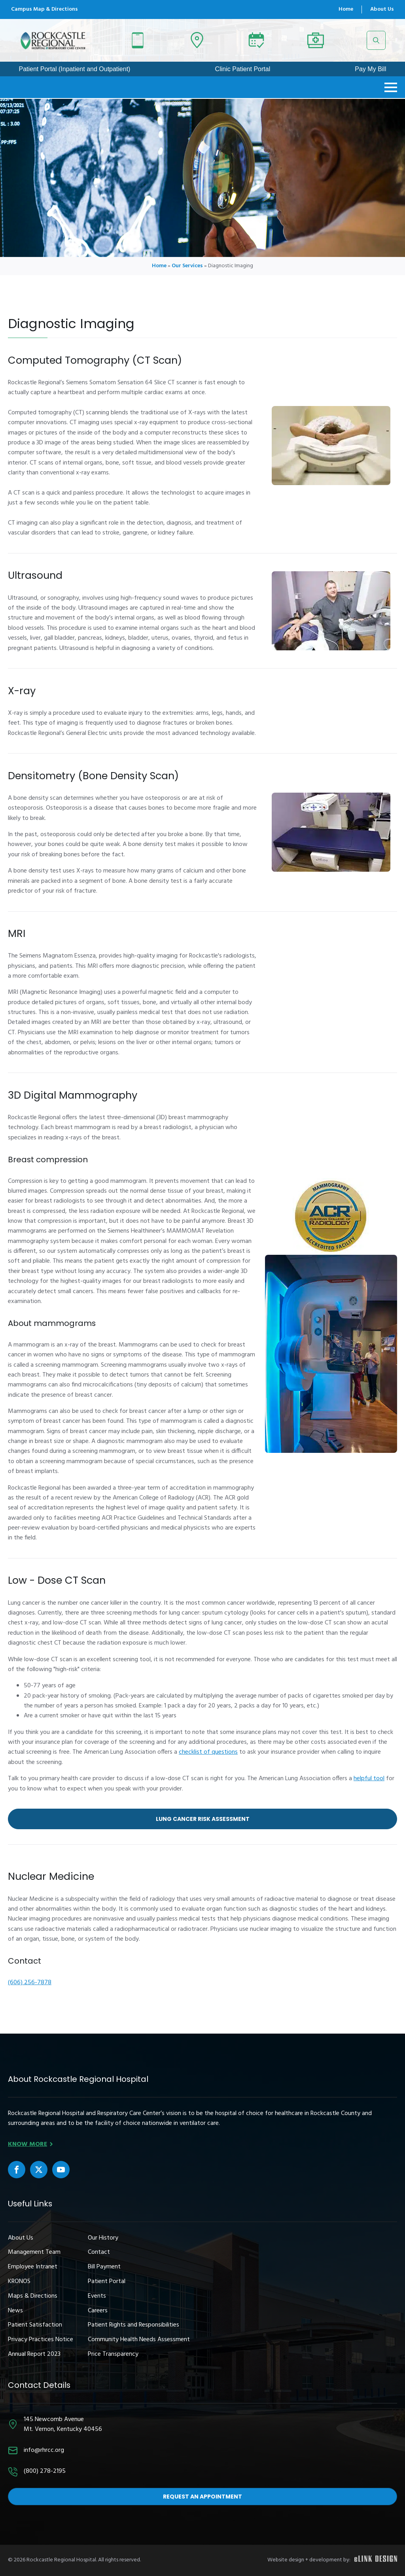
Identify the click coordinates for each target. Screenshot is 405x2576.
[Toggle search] (376, 40)
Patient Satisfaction (35, 2325)
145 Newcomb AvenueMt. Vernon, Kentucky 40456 (63, 2424)
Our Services (187, 265)
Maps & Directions (32, 2296)
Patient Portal (106, 2282)
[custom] (16, 2169)
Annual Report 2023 (34, 2354)
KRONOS (19, 2282)
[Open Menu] (390, 87)
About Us (382, 9)
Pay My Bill (370, 69)
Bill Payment (104, 2267)
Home (346, 9)
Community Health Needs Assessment (139, 2340)
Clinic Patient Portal (243, 69)
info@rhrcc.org (44, 2450)
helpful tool (369, 1778)
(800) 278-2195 (45, 2471)
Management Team (34, 2252)
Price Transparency (113, 2354)
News (15, 2311)
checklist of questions (208, 1752)
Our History (103, 2238)
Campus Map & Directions (44, 9)
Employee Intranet (32, 2267)
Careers (98, 2311)
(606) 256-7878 (29, 1982)
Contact (99, 2252)
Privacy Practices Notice (40, 2340)
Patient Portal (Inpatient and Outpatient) (74, 69)
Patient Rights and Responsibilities (133, 2325)
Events (97, 2296)
